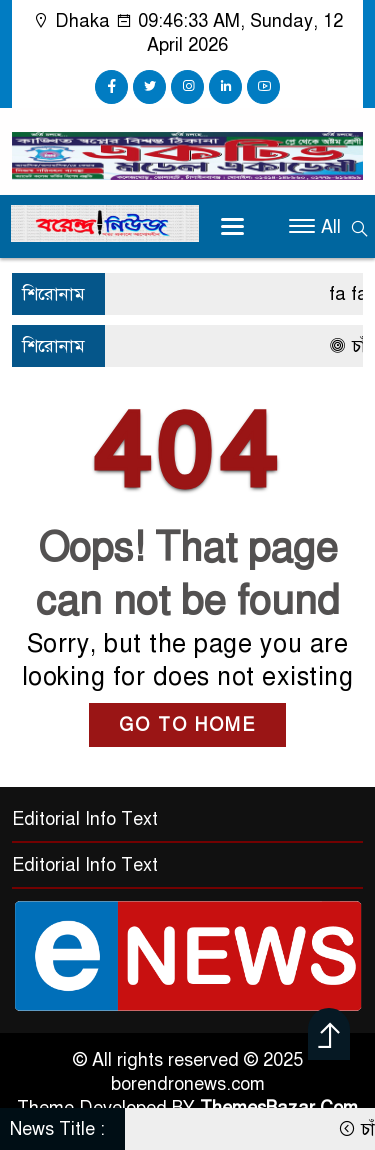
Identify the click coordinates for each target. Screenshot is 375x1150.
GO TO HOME (187, 725)
